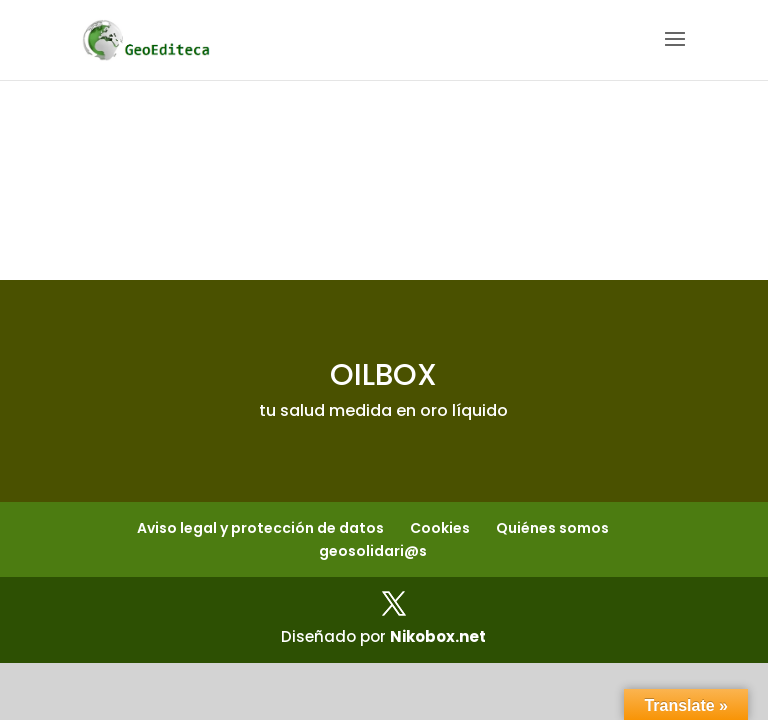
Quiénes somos (552, 528)
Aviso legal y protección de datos (260, 528)
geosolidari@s (373, 551)
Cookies (440, 528)
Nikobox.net (438, 636)
